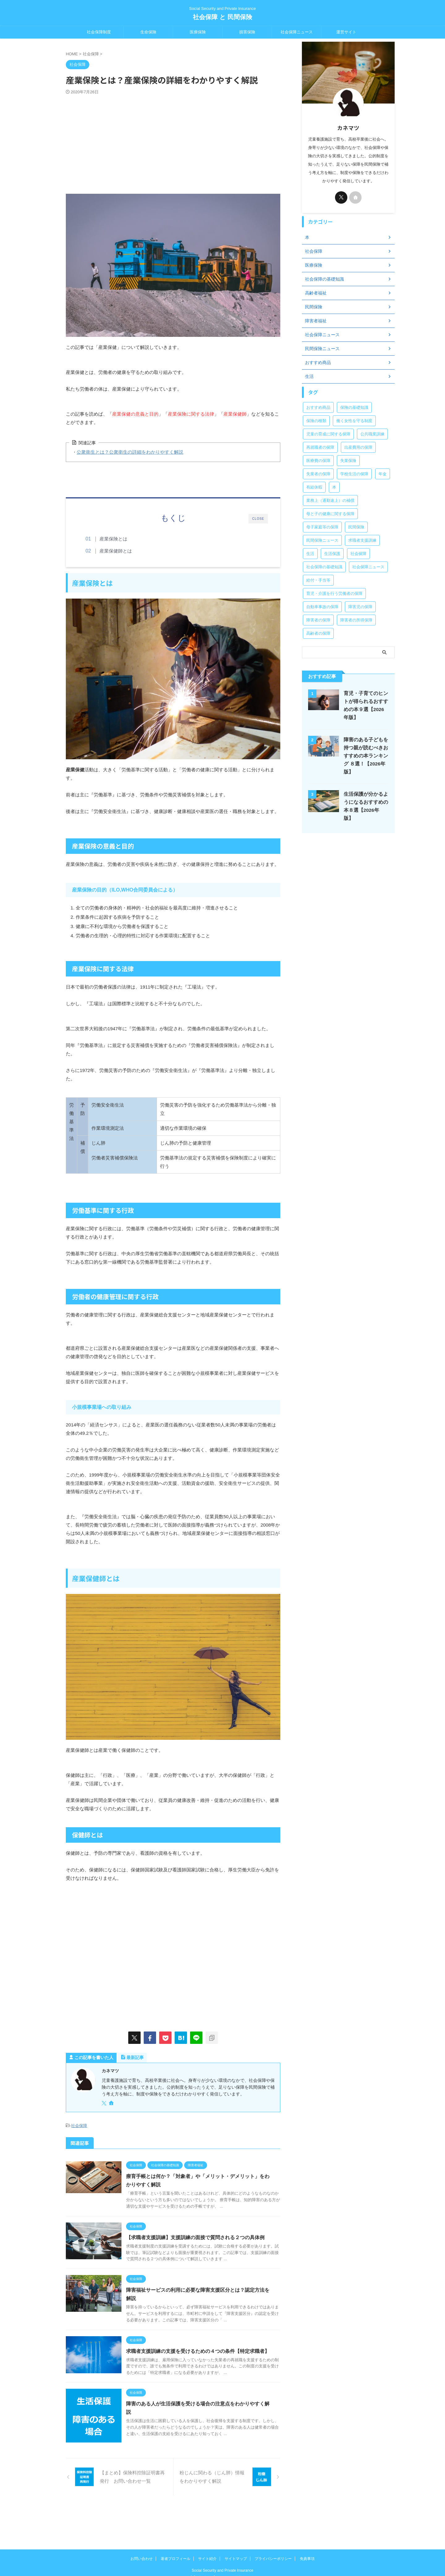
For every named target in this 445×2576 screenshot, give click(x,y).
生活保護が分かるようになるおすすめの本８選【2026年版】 (365, 802)
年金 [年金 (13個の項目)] (383, 474)
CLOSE (258, 518)
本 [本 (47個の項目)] (334, 487)
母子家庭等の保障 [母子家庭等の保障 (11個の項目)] (322, 527)
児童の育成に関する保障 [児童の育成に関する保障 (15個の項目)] (328, 434)
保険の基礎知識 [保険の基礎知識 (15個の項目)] (354, 407)
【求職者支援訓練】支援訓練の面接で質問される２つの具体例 (201, 2237)
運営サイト (346, 32)
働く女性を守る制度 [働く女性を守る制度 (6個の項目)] (354, 420)
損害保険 (247, 32)
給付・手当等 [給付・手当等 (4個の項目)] (318, 580)
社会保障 (79, 2125)
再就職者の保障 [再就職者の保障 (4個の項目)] (320, 447)
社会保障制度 (99, 32)
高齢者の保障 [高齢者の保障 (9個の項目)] (318, 633)
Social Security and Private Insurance (222, 2547)
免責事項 (307, 2535)
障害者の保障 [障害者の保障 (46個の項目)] (318, 620)
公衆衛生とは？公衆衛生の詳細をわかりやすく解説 (126, 452)
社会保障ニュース (297, 32)
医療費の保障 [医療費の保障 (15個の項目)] (318, 460)
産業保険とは (114, 538)
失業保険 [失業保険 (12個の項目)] (348, 460)
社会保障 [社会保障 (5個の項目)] (358, 553)
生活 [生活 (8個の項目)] (310, 553)
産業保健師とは (116, 550)
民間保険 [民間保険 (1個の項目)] (356, 527)
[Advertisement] (173, 141)
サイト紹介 (207, 2535)
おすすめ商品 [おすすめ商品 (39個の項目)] (318, 407)
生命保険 (148, 32)
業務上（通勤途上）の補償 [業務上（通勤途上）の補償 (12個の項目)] (330, 500)
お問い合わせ (141, 2535)
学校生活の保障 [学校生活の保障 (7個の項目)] (354, 474)
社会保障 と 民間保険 (222, 17)
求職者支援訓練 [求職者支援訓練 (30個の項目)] (362, 540)
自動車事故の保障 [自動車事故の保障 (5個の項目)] (322, 606)
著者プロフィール (175, 2535)
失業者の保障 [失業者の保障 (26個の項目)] (318, 474)
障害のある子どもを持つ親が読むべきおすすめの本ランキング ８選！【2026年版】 (364, 755)
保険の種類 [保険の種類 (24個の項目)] (316, 420)
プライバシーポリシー (273, 2535)
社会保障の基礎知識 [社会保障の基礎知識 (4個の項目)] (324, 567)
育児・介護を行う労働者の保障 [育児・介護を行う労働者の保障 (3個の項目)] (334, 593)
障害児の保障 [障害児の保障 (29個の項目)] (360, 606)
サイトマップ (236, 2535)
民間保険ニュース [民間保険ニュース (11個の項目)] (322, 540)
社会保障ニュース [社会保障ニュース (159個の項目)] (368, 567)
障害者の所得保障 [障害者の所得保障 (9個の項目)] (356, 620)
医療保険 (198, 32)
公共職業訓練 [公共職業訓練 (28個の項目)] (372, 434)
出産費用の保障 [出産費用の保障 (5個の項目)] (358, 447)
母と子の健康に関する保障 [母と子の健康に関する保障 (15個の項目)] (330, 513)
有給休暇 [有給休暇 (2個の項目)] (314, 487)
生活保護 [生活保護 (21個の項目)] (332, 553)
